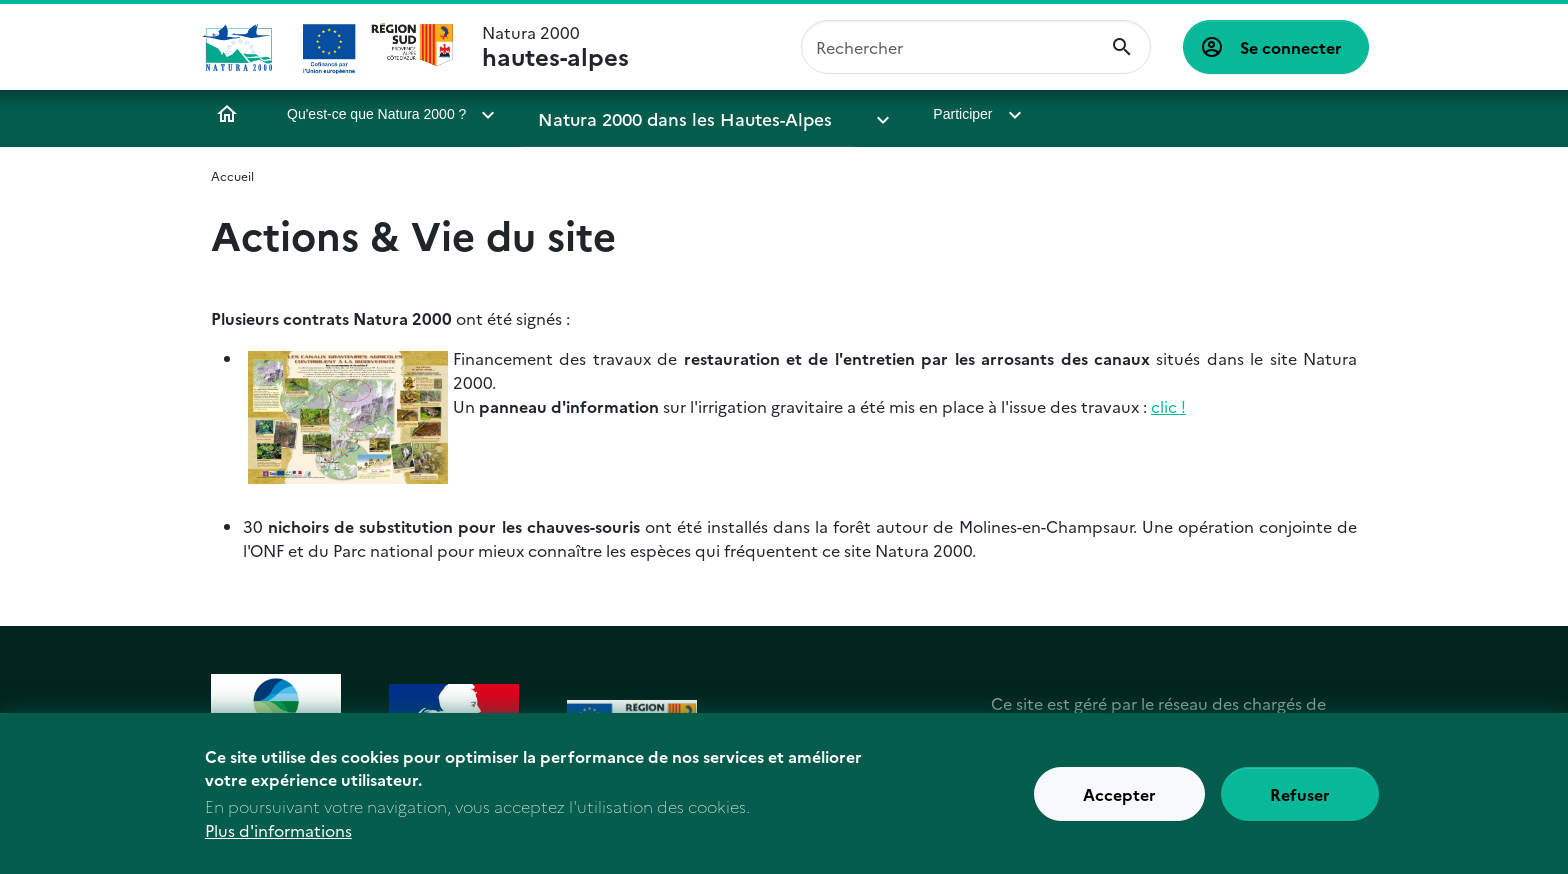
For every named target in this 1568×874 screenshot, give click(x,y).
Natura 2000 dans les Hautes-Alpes (655, 114)
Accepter (1119, 798)
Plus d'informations (278, 834)
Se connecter (1291, 47)
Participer (874, 114)
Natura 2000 (555, 47)
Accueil (227, 114)
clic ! (1168, 406)
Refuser (1300, 798)
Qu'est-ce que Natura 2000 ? (376, 114)
